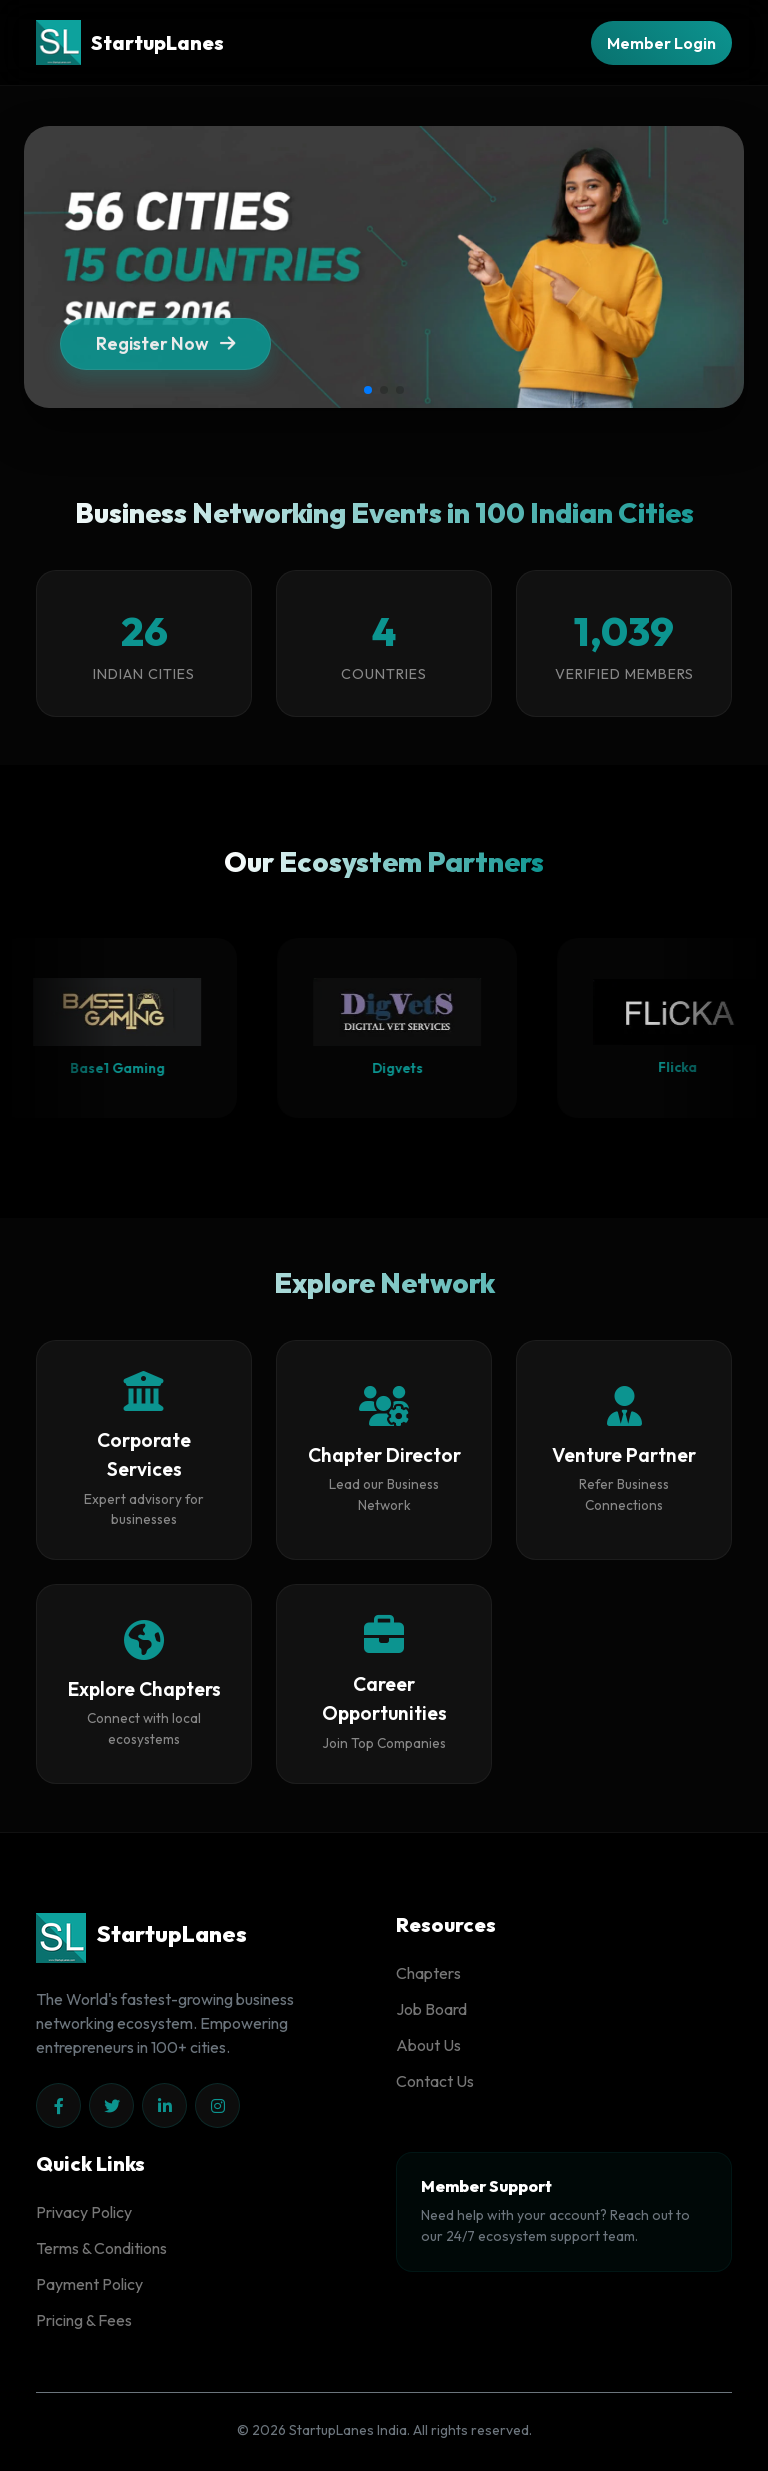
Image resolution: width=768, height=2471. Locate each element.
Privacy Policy (84, 2212)
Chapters (428, 1973)
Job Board (431, 2009)
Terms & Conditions (101, 2248)
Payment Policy (89, 2284)
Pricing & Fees (84, 2320)
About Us (428, 2045)
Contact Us (435, 2081)
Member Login (661, 43)
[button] (368, 390)
